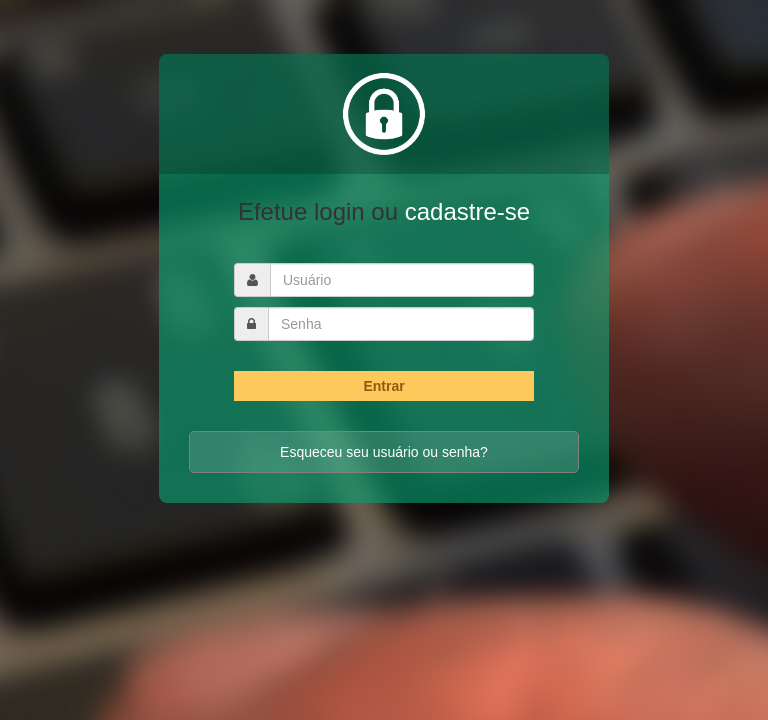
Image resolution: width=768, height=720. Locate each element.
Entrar (383, 386)
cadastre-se (467, 211)
